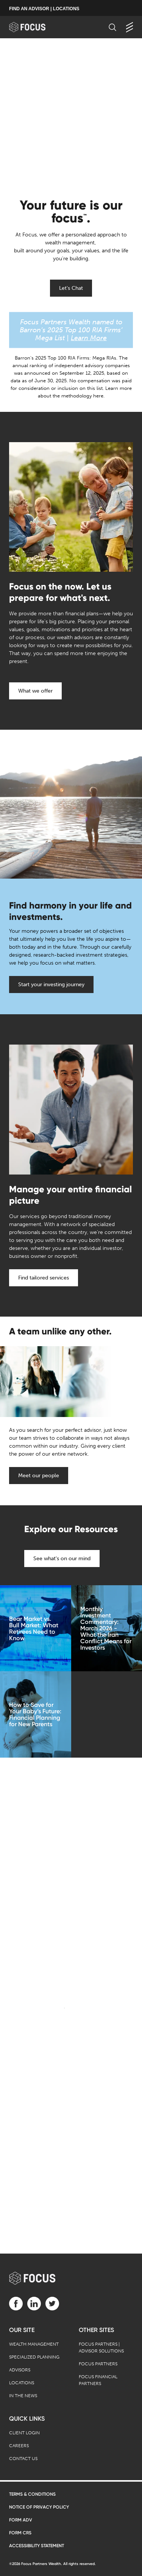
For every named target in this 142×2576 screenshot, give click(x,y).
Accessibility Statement (36, 2545)
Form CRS (20, 2532)
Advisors (19, 2370)
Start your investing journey (51, 984)
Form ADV (20, 2520)
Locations (21, 2382)
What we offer (35, 691)
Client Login (24, 2432)
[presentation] (71, 114)
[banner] (34, 27)
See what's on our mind (62, 1558)
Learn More (89, 338)
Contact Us (23, 2458)
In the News (23, 2395)
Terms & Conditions (32, 2494)
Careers (19, 2445)
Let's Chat (71, 288)
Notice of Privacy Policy (39, 2507)
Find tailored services (43, 1278)
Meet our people (38, 1475)
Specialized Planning (34, 2357)
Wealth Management (34, 2344)
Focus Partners (98, 2363)
